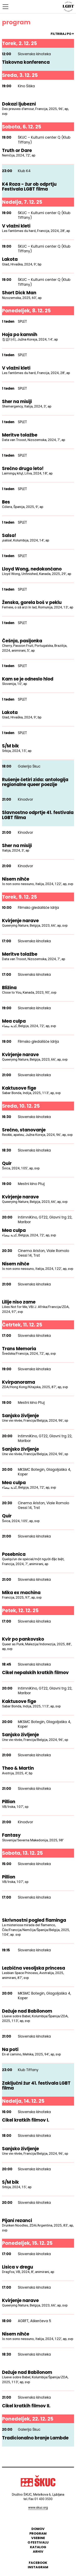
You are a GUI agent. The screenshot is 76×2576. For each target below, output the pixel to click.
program (38, 2533)
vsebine (38, 2538)
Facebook (38, 2562)
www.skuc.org (38, 2507)
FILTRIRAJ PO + (62, 34)
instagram (38, 2567)
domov (38, 2528)
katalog (38, 2547)
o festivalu (38, 2542)
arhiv (38, 2551)
